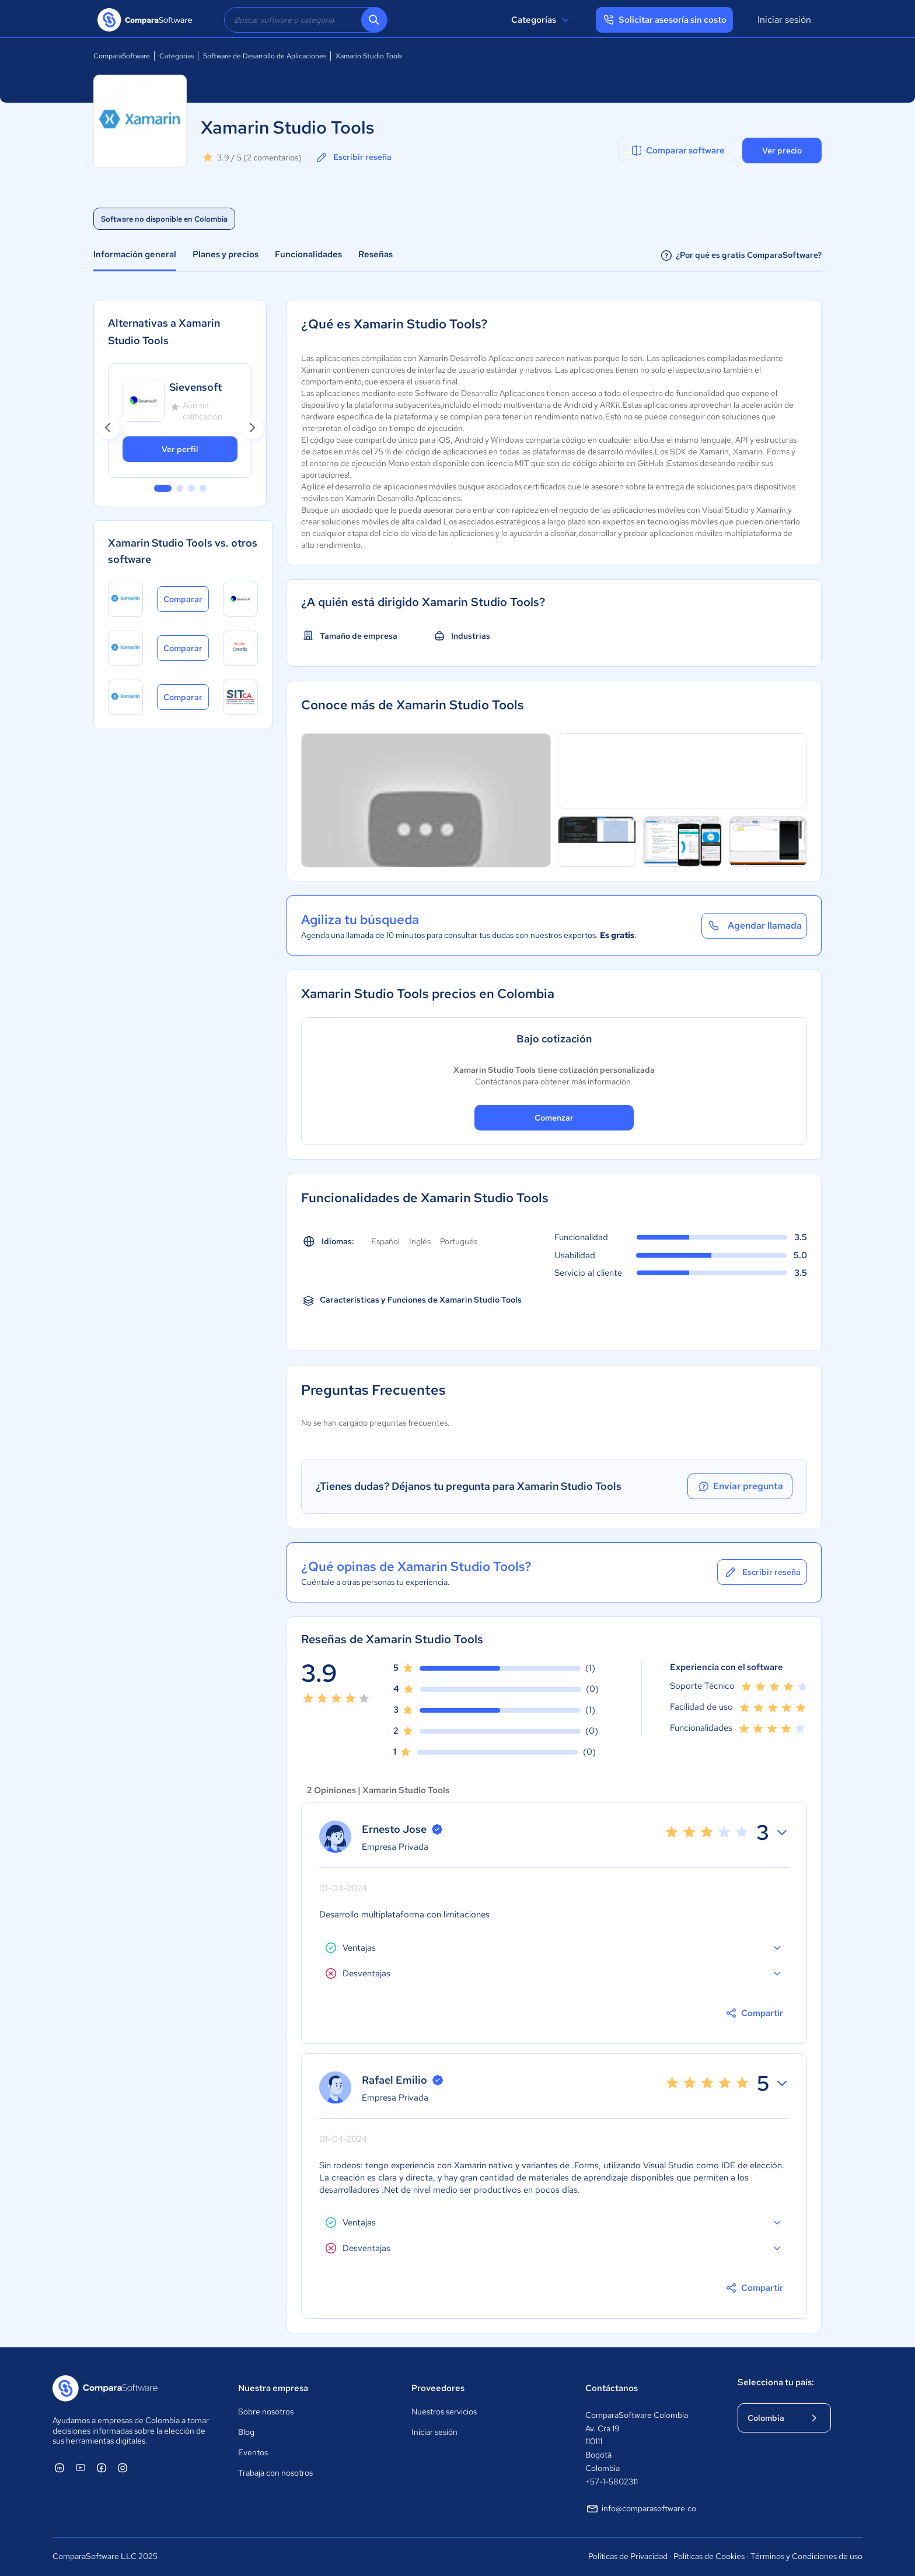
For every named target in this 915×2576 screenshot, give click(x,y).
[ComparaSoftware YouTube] (81, 2467)
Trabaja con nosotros (275, 2473)
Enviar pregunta (740, 1486)
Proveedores (438, 2388)
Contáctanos (611, 2388)
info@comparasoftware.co (640, 2509)
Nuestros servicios (444, 2411)
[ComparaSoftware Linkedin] (60, 2467)
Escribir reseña (353, 157)
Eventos (253, 2452)
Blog (246, 2432)
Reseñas (375, 254)
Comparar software (677, 151)
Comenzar (554, 1117)
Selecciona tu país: (776, 2382)
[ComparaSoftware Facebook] (102, 2467)
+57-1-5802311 (611, 2481)
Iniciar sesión (784, 19)
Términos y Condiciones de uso (806, 2556)
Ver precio (782, 150)
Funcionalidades (308, 254)
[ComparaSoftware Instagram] (123, 2467)
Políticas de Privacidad (628, 2556)
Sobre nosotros (266, 2411)
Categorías (541, 20)
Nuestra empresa (273, 2388)
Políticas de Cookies (709, 2556)
